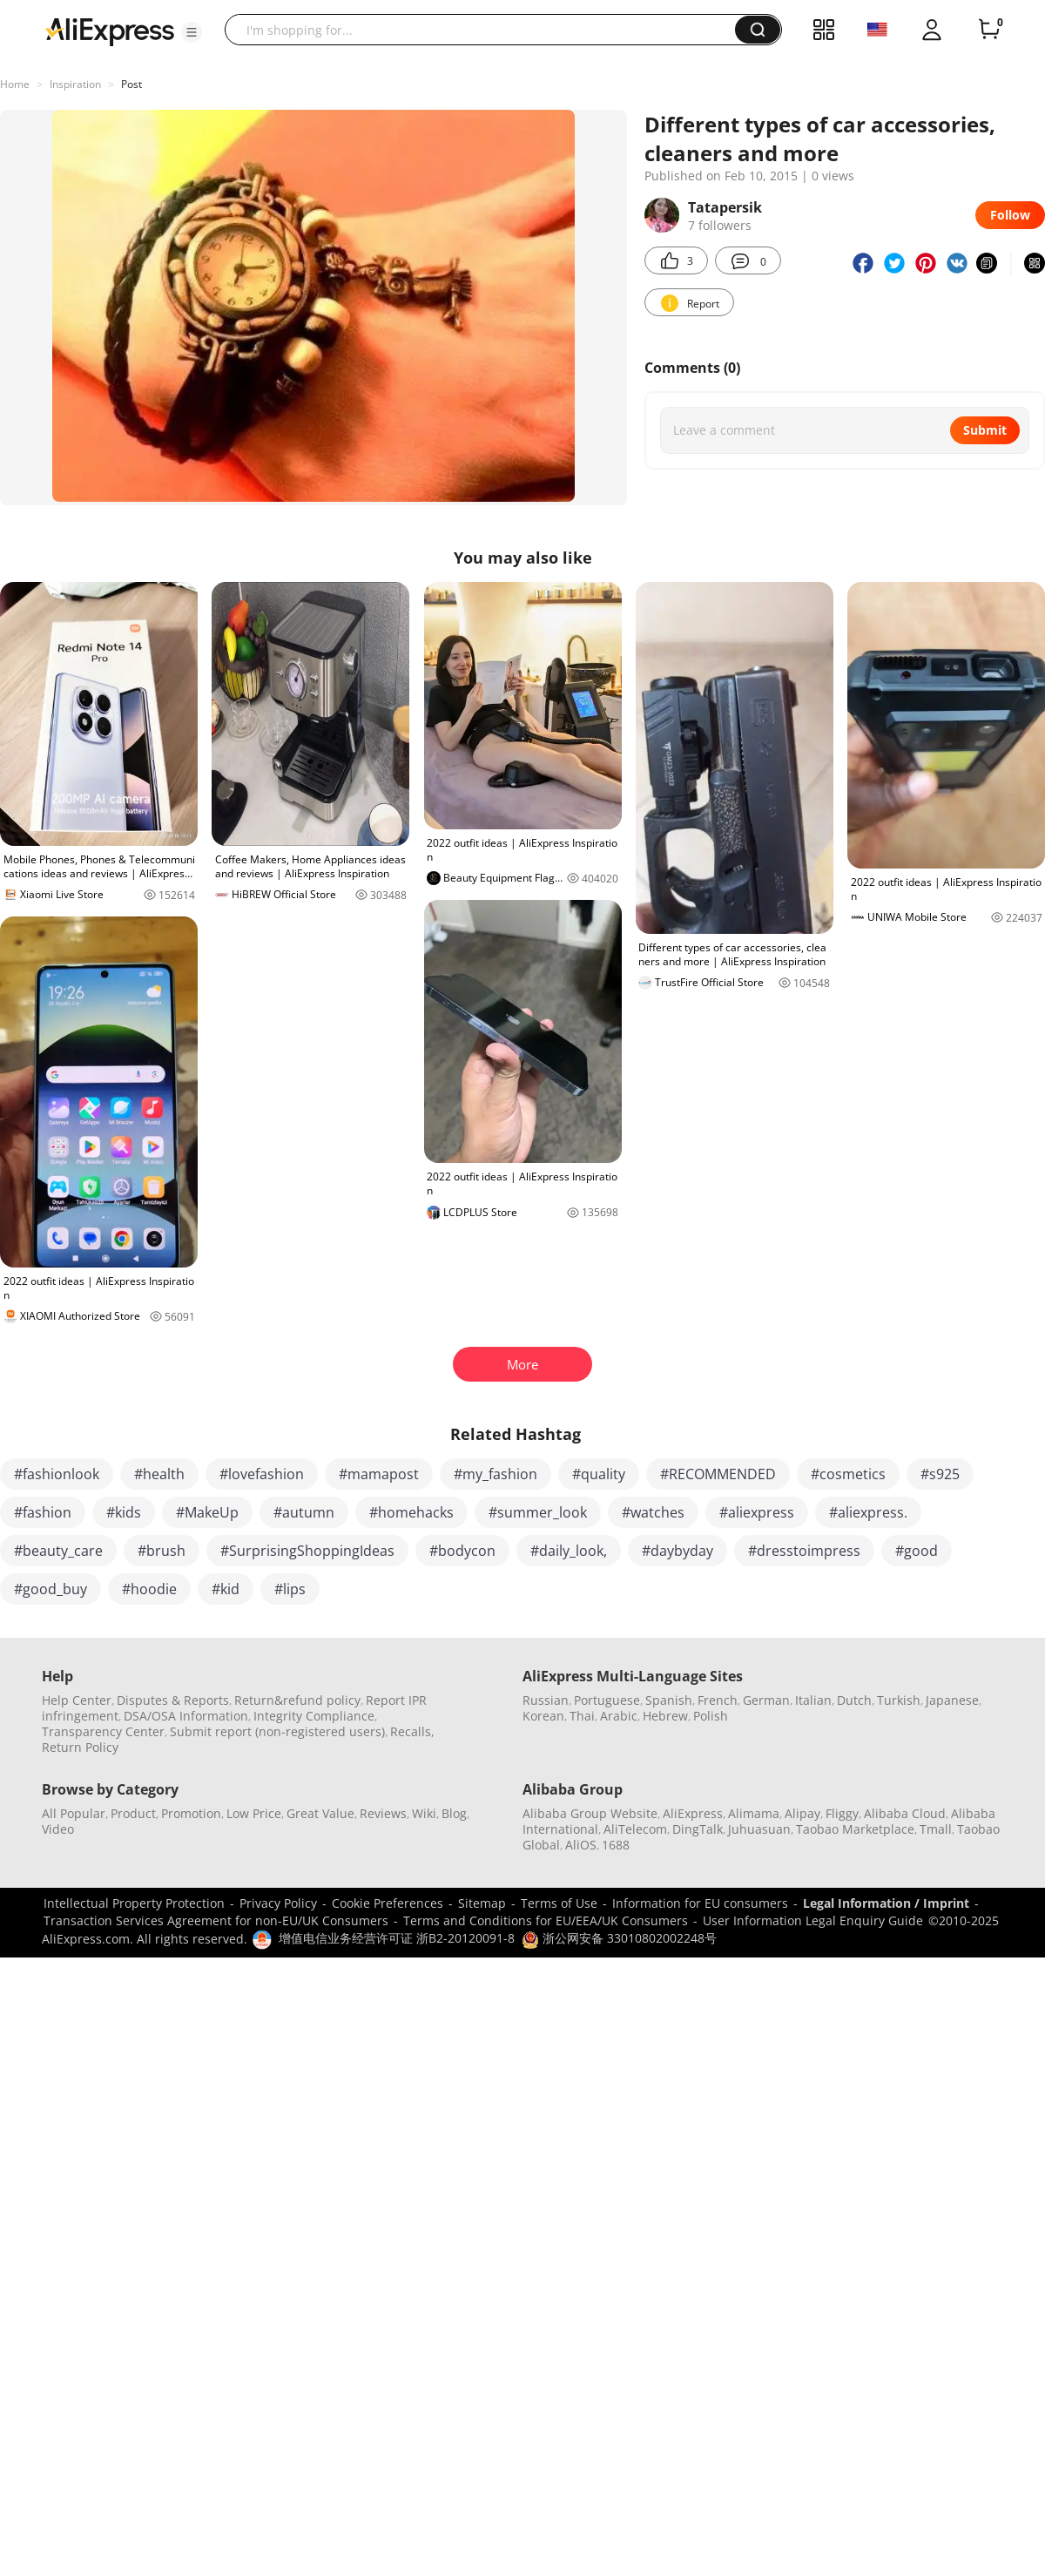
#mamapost (379, 1474)
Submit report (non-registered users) (277, 1731)
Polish (710, 1715)
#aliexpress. (868, 1512)
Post (131, 84)
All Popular (73, 1813)
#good (916, 1550)
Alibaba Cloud (905, 1813)
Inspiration (75, 84)
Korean (543, 1715)
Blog (454, 1813)
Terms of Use (559, 1903)
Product (133, 1813)
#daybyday (677, 1550)
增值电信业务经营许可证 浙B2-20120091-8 (397, 1938)
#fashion (42, 1512)
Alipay (802, 1813)
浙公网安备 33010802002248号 (619, 1938)
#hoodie (149, 1589)
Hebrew (665, 1715)
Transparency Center (103, 1731)
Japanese (952, 1700)
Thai (582, 1715)
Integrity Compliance (313, 1715)
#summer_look (538, 1512)
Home (15, 84)
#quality (598, 1474)
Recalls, (412, 1731)
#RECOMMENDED (718, 1474)
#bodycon (462, 1550)
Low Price (253, 1813)
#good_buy (50, 1589)
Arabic (618, 1715)
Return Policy (80, 1747)
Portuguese (607, 1700)
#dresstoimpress (804, 1550)
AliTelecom (635, 1829)
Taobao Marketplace (855, 1829)
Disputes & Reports (173, 1700)
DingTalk (697, 1829)
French (718, 1700)
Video (58, 1829)
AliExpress (693, 1813)
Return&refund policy (297, 1700)
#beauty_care (58, 1550)
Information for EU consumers (700, 1903)
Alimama (753, 1813)
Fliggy (842, 1813)
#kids (123, 1512)
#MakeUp (207, 1512)
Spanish (668, 1700)
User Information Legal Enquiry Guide (813, 1920)
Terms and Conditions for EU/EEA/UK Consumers (545, 1920)
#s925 (940, 1474)
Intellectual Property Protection (134, 1903)
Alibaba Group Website (589, 1813)
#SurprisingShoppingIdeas (307, 1550)
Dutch (854, 1700)
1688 (616, 1844)
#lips (290, 1589)
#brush (161, 1550)
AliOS (581, 1844)
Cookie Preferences (387, 1903)
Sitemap (482, 1903)
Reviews (383, 1813)
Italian (813, 1700)
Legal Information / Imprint (886, 1903)
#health (159, 1474)
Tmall (936, 1829)
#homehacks (411, 1512)
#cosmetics (848, 1474)
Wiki (424, 1813)
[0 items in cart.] (989, 30)
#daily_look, (568, 1550)
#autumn (303, 1512)
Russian (545, 1700)
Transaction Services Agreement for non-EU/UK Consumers (216, 1920)
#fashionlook (56, 1474)
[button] (191, 32)
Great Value (320, 1813)
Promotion (191, 1813)
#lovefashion (261, 1474)
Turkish (898, 1700)
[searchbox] (486, 29)
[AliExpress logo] (110, 30)
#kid (225, 1589)
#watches (653, 1512)
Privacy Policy (278, 1903)
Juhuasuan (759, 1829)
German (766, 1700)
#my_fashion (495, 1474)
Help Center (76, 1700)
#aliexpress (756, 1512)
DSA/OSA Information (186, 1715)
